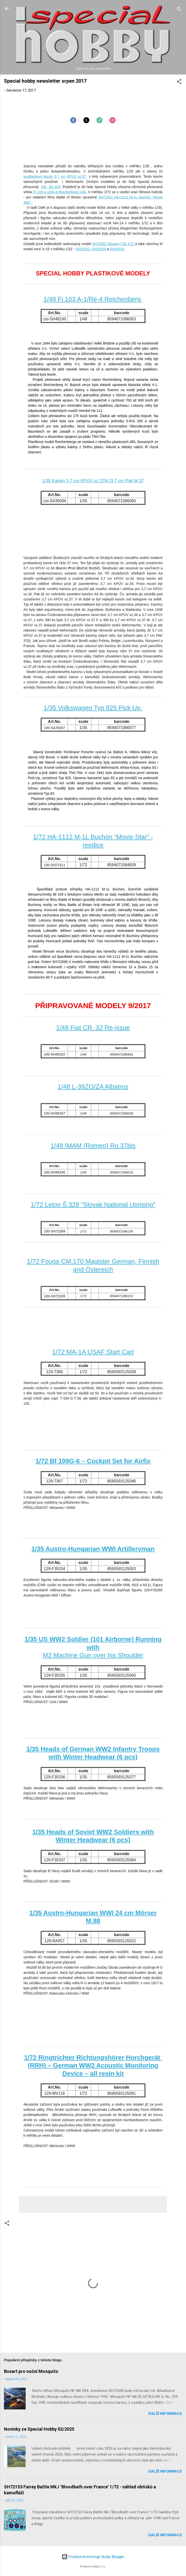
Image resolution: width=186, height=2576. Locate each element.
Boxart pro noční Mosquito (31, 2371)
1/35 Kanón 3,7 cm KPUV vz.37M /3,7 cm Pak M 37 (93, 480)
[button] (179, 82)
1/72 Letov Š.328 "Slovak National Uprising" (93, 1204)
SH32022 (82, 249)
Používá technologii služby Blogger (93, 2557)
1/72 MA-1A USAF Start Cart (93, 1352)
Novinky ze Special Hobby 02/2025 (39, 2429)
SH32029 (99, 249)
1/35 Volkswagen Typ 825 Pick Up (93, 707)
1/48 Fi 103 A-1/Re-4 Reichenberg (93, 299)
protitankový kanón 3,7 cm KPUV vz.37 (54, 176)
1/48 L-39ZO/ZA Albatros (93, 1086)
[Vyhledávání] (179, 10)
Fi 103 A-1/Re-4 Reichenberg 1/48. (60, 192)
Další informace (165, 2413)
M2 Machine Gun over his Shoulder (93, 1655)
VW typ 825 (50, 187)
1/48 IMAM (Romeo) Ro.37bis (93, 1145)
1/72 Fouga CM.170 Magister (69, 1261)
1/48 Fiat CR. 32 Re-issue (93, 1027)
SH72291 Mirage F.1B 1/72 (113, 244)
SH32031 (117, 249)
